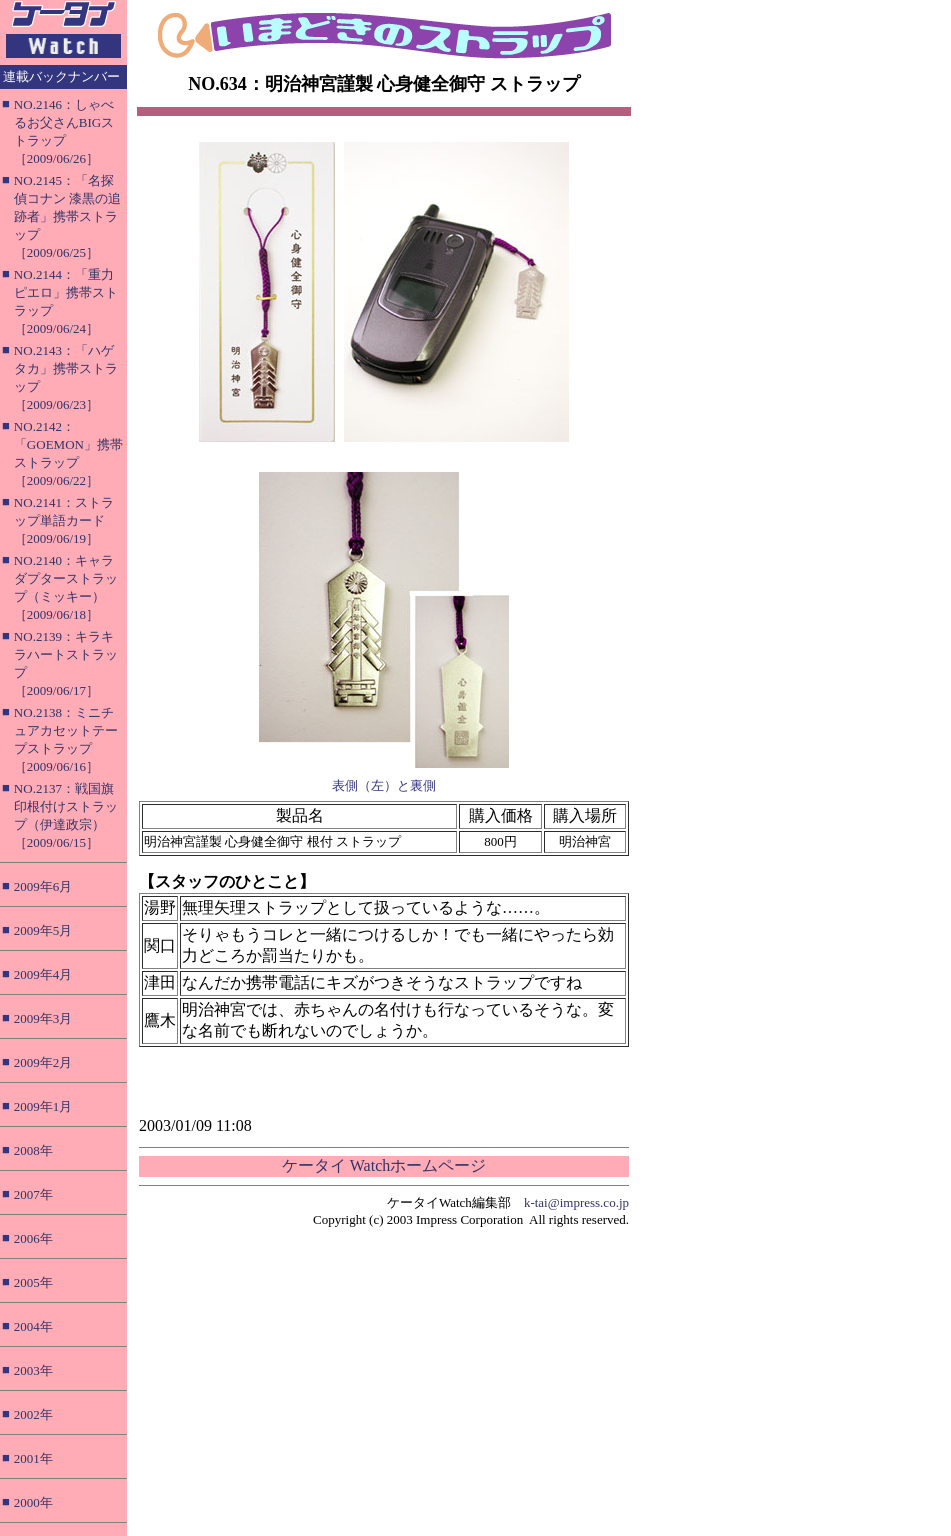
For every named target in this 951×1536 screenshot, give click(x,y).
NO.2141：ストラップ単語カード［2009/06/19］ (64, 520)
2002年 (33, 1414)
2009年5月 (43, 930)
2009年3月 (43, 1018)
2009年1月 (43, 1106)
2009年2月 (43, 1062)
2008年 (33, 1150)
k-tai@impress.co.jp (576, 1202)
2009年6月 (43, 886)
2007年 (33, 1194)
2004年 (33, 1326)
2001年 (33, 1458)
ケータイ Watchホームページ (384, 1165)
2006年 (33, 1238)
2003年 (33, 1370)
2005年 (33, 1282)
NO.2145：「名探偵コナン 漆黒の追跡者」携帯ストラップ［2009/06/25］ (67, 216)
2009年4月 (43, 974)
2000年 (33, 1502)
